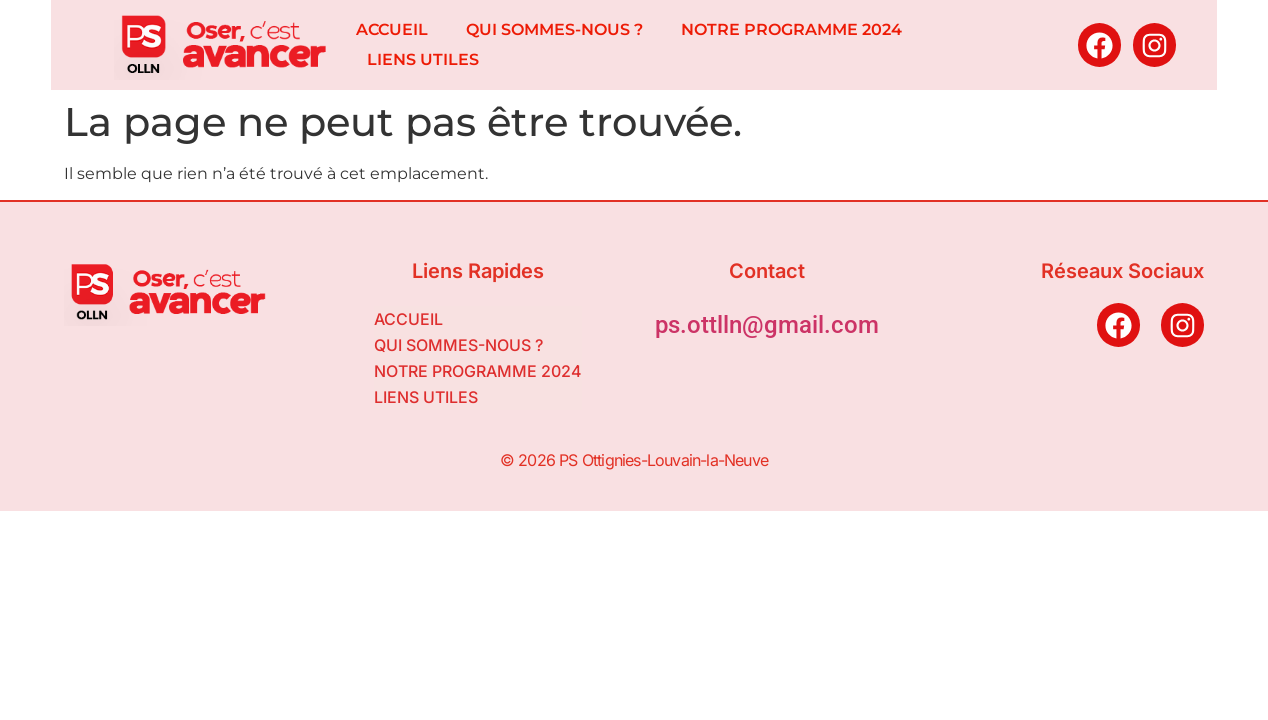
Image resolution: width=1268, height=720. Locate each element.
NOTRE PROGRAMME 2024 (791, 29)
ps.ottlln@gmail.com (767, 325)
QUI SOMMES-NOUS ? (554, 29)
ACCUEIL (392, 29)
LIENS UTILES (423, 59)
